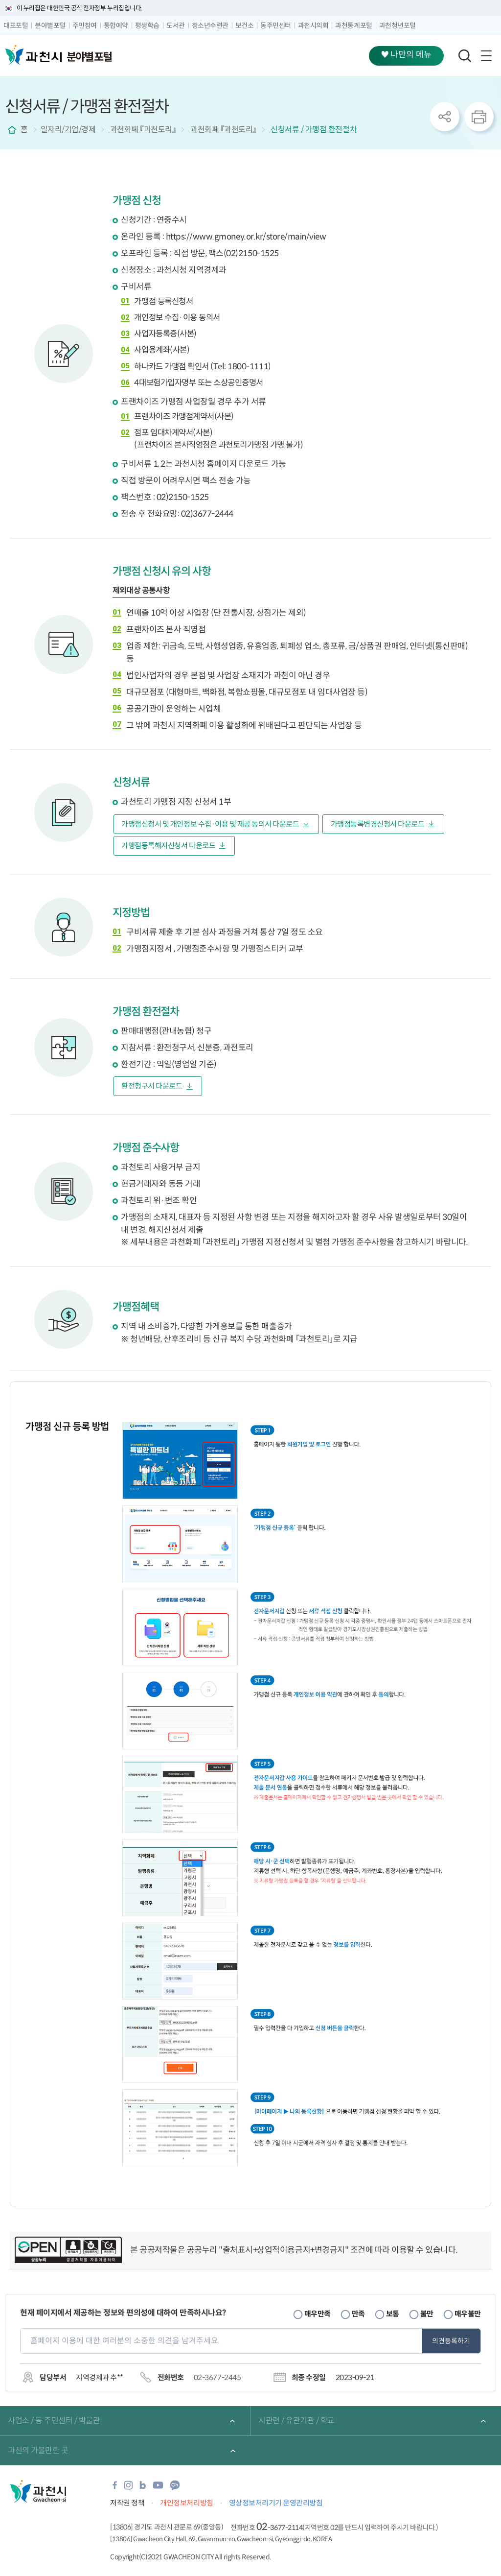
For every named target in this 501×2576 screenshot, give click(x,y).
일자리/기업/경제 (68, 129)
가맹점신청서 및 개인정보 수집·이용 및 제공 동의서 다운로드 (210, 824)
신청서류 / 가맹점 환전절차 (313, 129)
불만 (426, 2313)
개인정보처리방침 (186, 2502)
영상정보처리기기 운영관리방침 (276, 2502)
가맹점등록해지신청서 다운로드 (168, 845)
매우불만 (468, 2313)
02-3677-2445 (217, 2377)
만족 (358, 2313)
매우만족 (317, 2313)
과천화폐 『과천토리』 (142, 129)
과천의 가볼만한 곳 (38, 2450)
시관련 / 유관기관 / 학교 (296, 2420)
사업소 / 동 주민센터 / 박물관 (54, 2420)
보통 (392, 2313)
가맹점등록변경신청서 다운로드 (378, 824)
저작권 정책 (127, 2502)
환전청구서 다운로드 (151, 1086)
